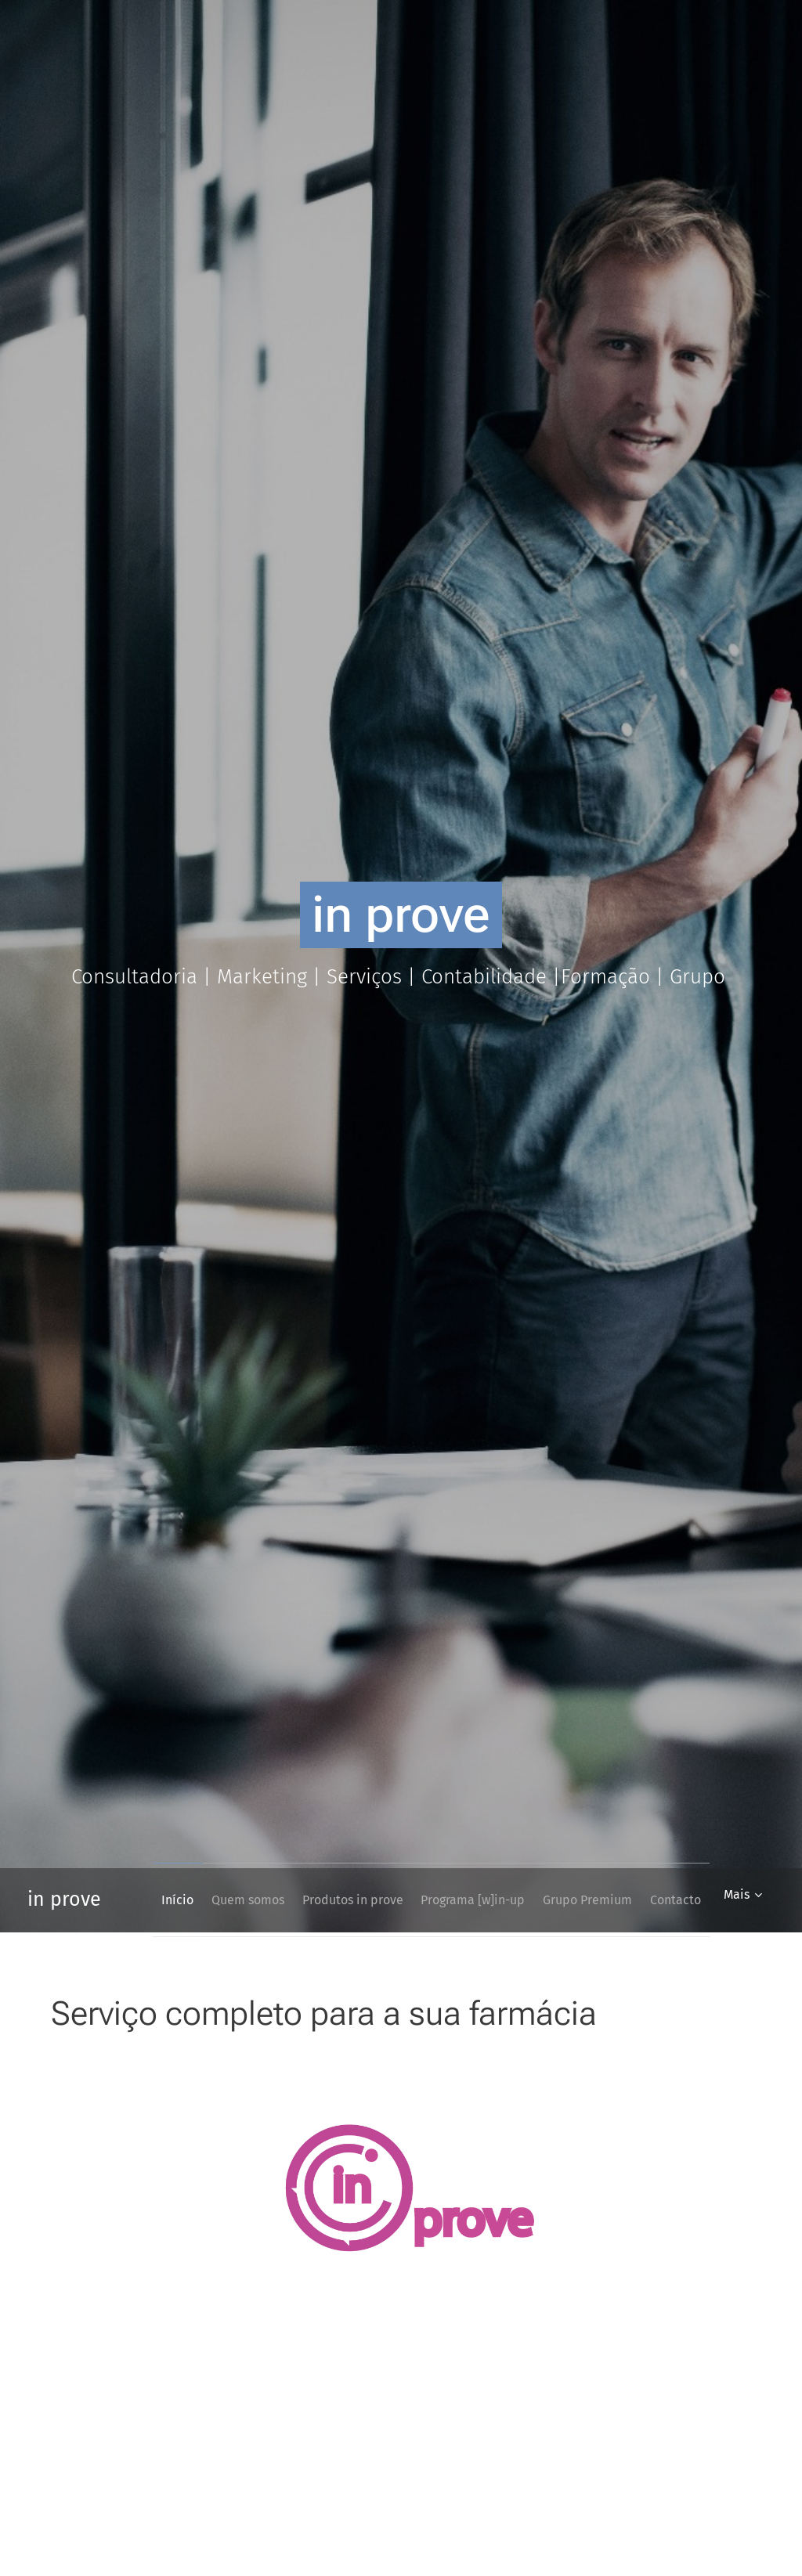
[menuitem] (199, 1900)
